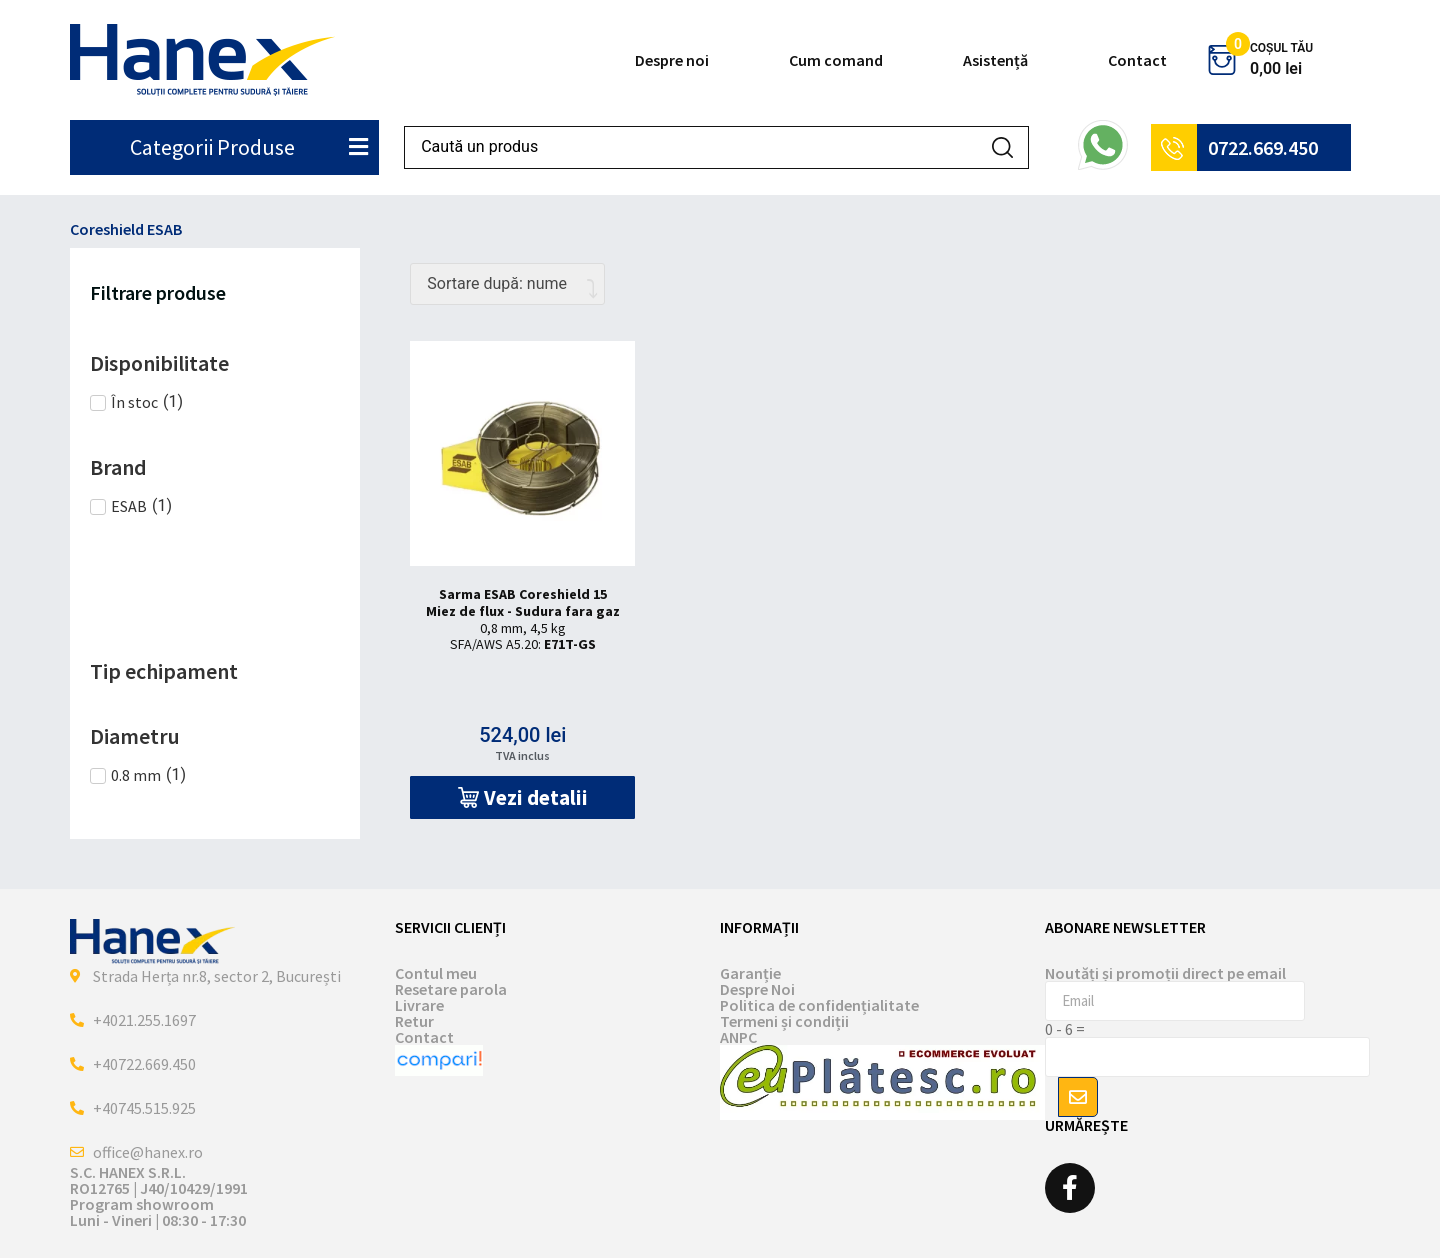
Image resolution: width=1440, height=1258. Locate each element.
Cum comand (836, 60)
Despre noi (672, 60)
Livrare (419, 1005)
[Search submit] (1002, 147)
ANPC (738, 1037)
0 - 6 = (1065, 1029)
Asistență (995, 60)
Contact (1137, 60)
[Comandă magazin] (507, 284)
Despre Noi (757, 989)
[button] (522, 797)
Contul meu (436, 973)
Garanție (750, 973)
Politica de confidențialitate (819, 1005)
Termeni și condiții (784, 1021)
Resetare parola (451, 989)
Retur (414, 1021)
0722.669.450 (1263, 147)
